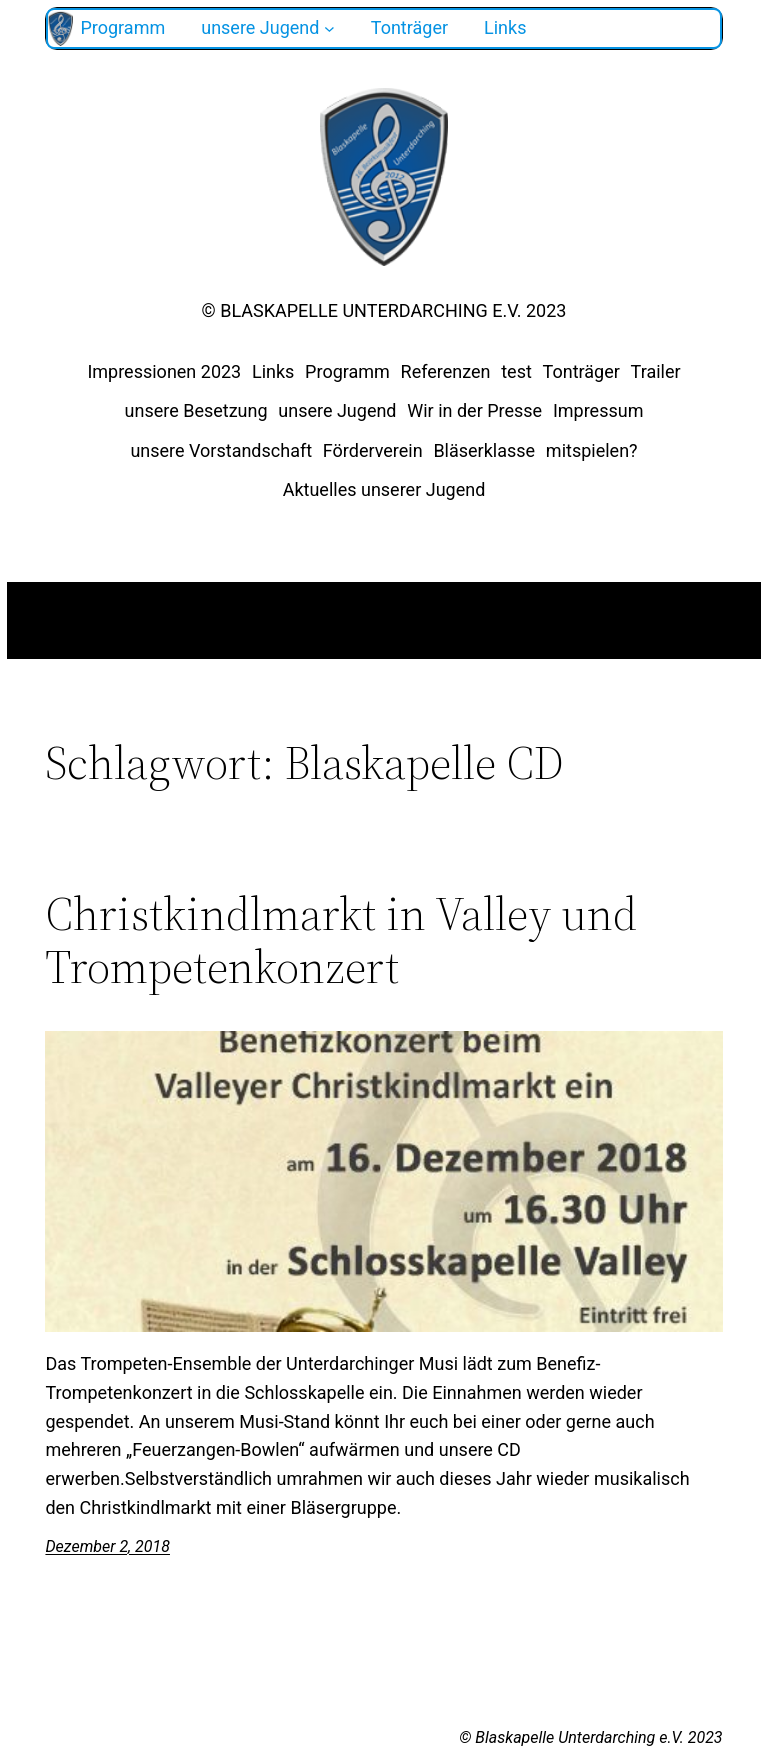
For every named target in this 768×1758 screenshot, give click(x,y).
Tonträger (581, 371)
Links (273, 371)
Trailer (656, 371)
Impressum (598, 410)
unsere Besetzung (196, 410)
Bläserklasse (484, 450)
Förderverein (373, 450)
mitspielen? (592, 450)
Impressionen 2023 (164, 371)
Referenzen (446, 371)
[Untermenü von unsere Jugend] (329, 28)
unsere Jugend (337, 410)
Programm (347, 371)
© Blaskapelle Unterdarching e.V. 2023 (384, 310)
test (516, 371)
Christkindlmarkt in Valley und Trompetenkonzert (341, 940)
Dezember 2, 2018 (107, 1546)
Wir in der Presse (474, 410)
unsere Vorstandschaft (221, 450)
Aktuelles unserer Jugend (384, 489)
